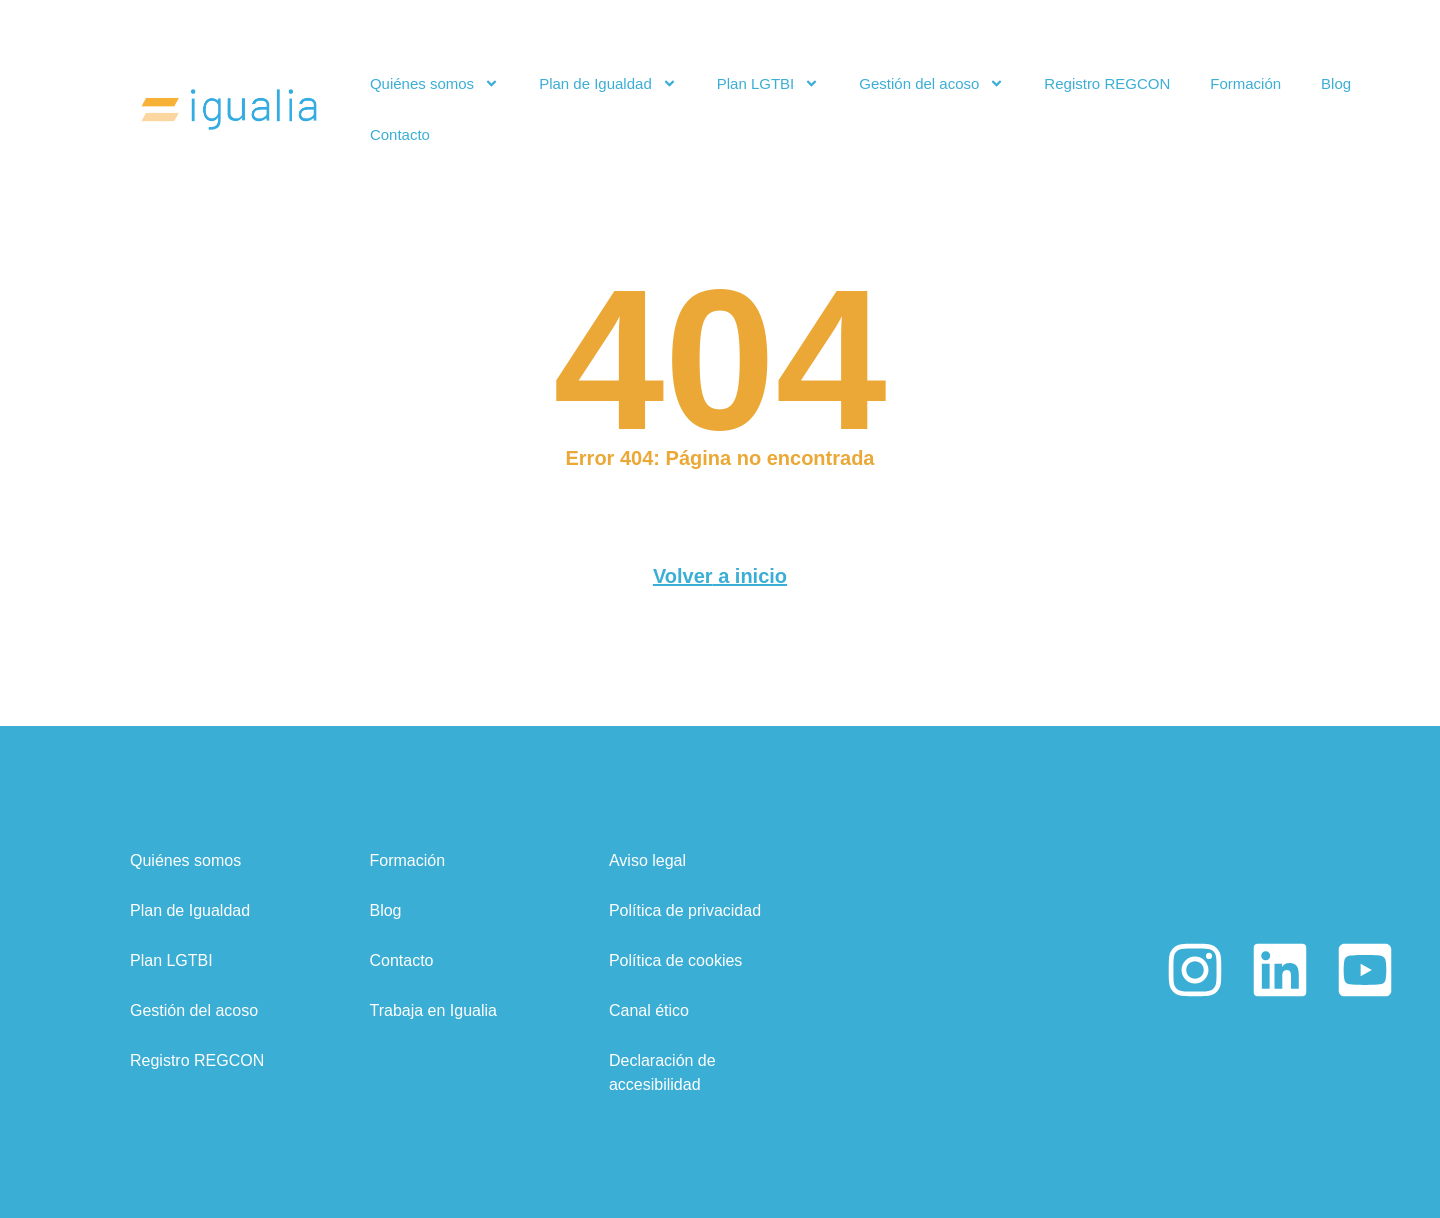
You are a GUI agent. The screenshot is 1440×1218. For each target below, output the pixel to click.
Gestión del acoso (931, 83)
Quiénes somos (434, 83)
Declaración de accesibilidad (662, 1070)
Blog (1336, 83)
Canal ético (649, 1008)
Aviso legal (647, 858)
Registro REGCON (1107, 83)
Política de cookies (675, 958)
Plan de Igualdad (608, 83)
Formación (1245, 83)
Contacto (400, 134)
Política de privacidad (685, 908)
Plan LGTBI (768, 83)
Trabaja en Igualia (433, 1008)
